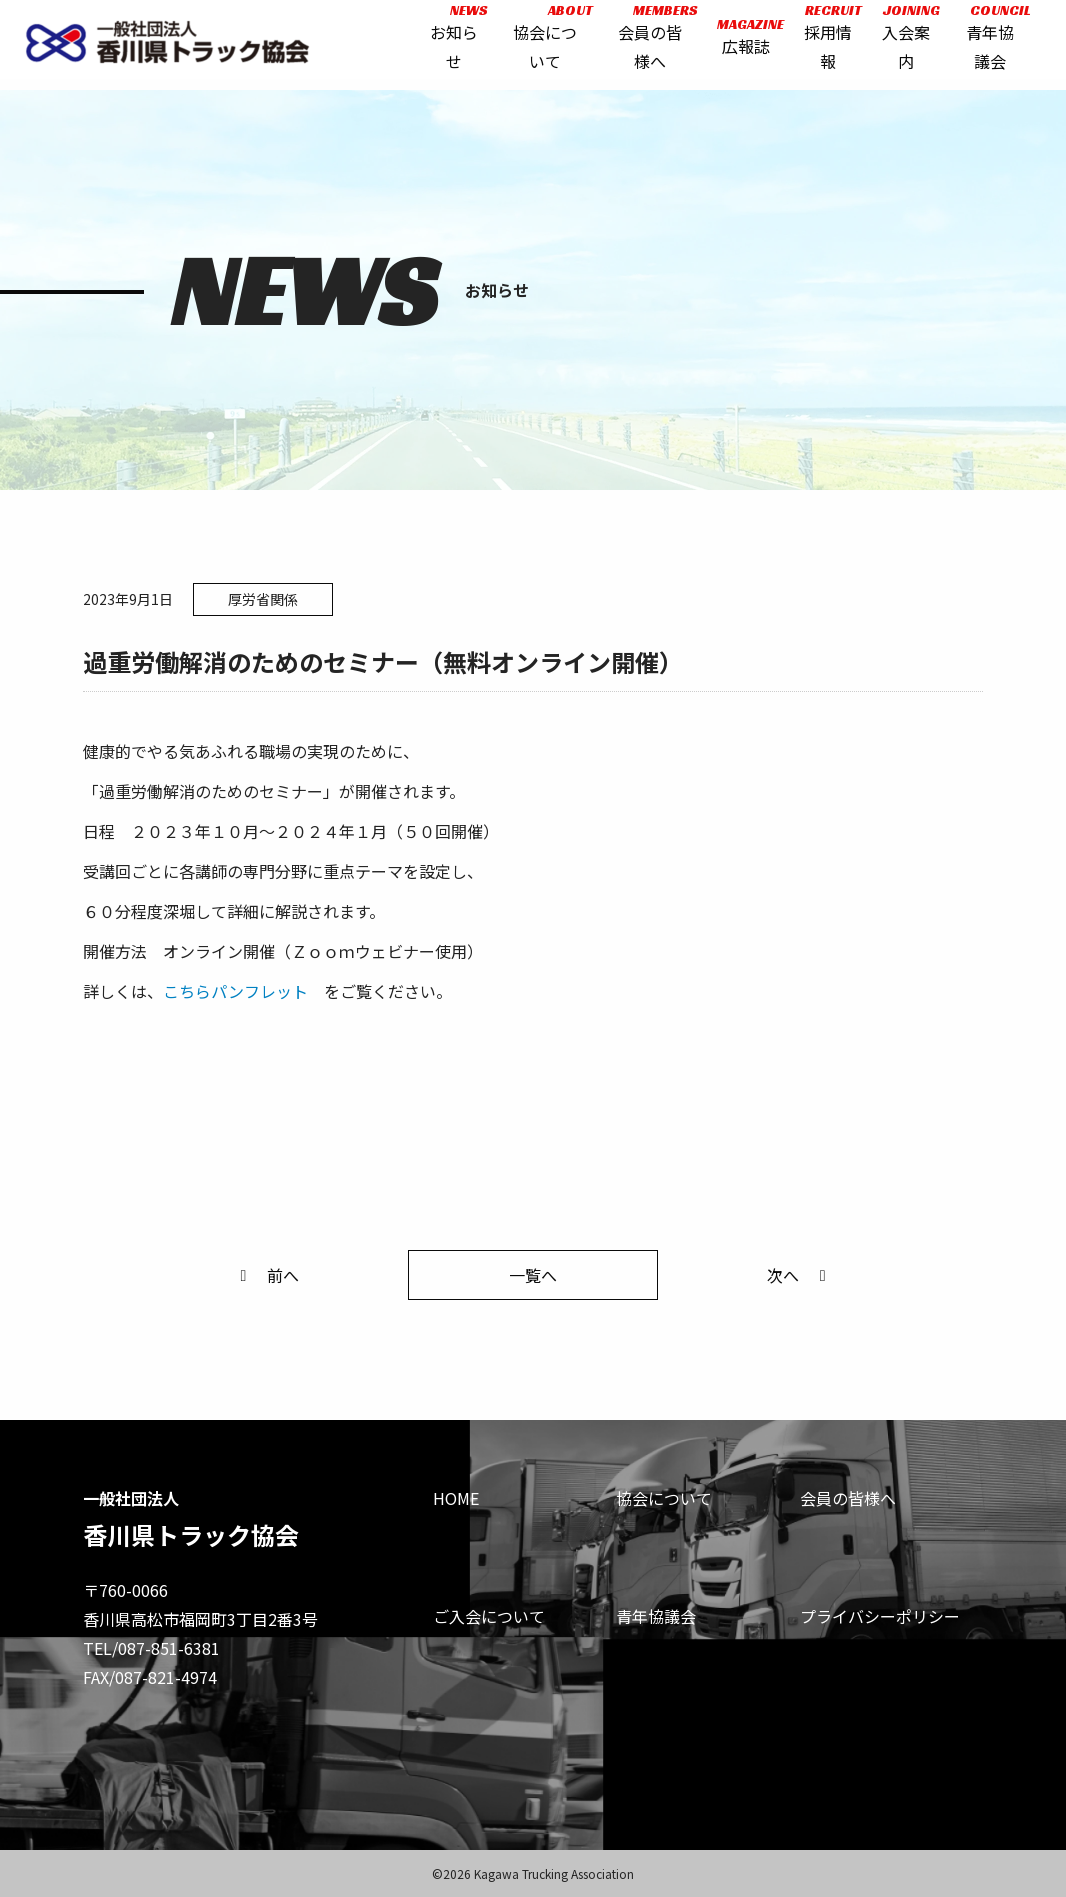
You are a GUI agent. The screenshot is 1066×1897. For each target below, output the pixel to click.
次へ (800, 1275)
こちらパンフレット (235, 991)
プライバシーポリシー (880, 1616)
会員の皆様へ (848, 1498)
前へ (266, 1275)
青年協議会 (656, 1616)
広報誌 (743, 42)
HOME (456, 1498)
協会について (664, 1498)
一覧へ (533, 1275)
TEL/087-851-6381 (151, 1648)
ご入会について (489, 1616)
